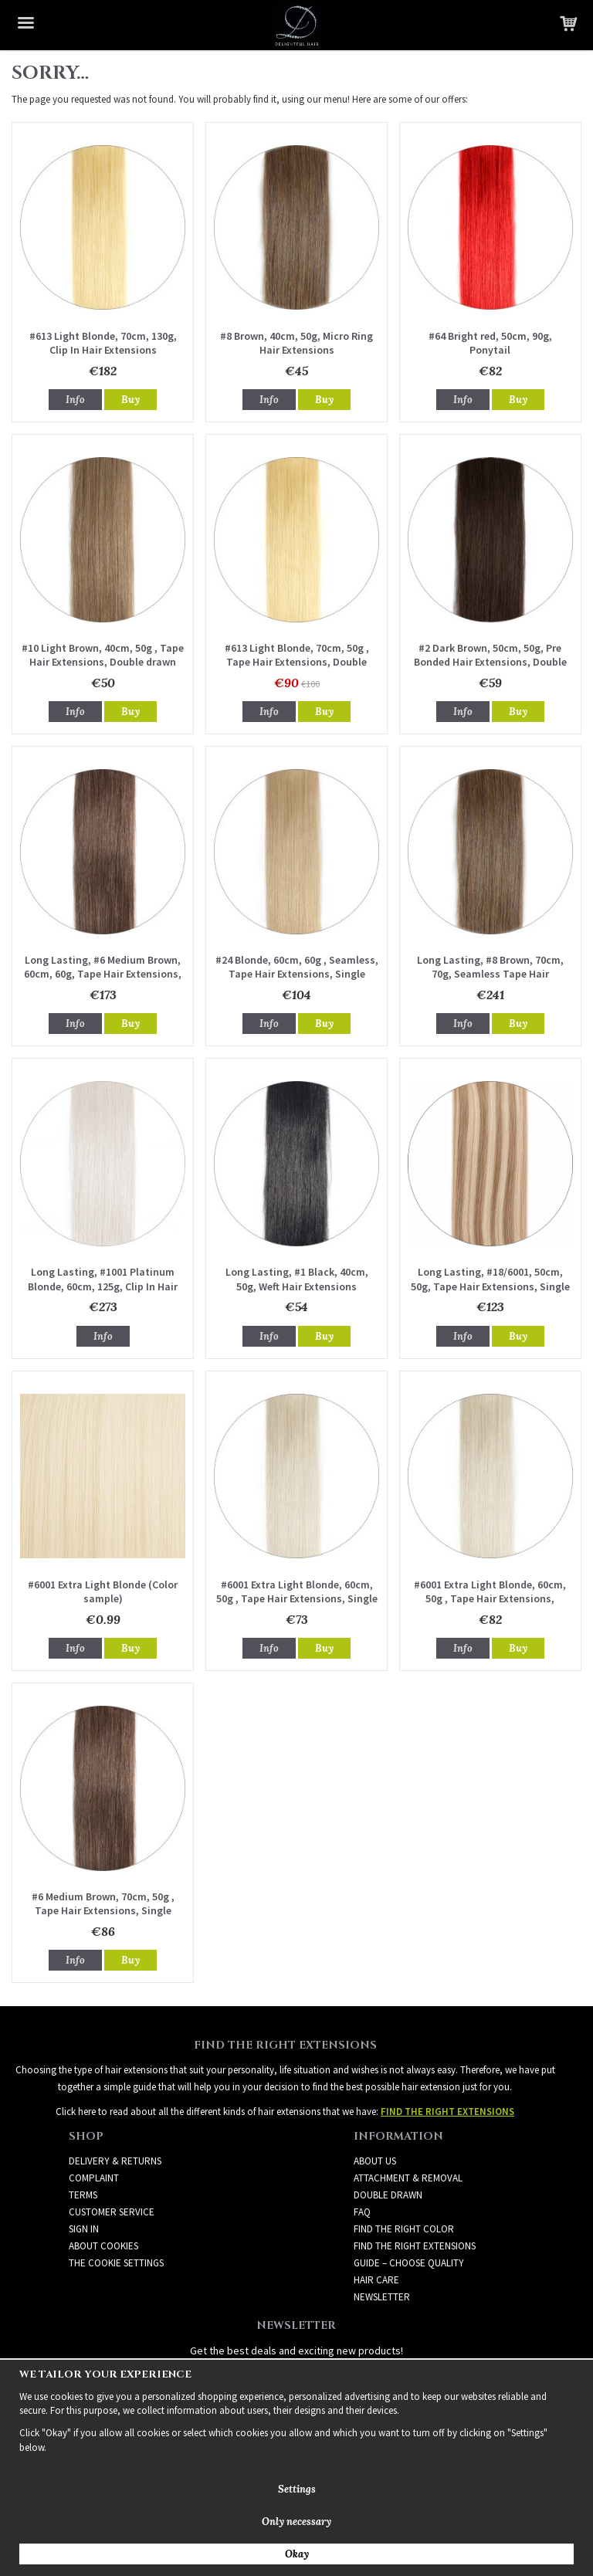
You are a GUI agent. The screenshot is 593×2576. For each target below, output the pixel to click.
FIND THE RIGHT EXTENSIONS (415, 2245)
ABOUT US (375, 2161)
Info (75, 399)
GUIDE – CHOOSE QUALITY (409, 2262)
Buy (130, 399)
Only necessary (296, 2521)
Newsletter (382, 2296)
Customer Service (111, 2211)
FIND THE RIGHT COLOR (404, 2228)
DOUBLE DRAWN (388, 2194)
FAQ (362, 2211)
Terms (83, 2194)
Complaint (94, 2178)
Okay (297, 2554)
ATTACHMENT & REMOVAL (408, 2178)
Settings (297, 2489)
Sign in (84, 2228)
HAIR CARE (376, 2279)
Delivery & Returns (115, 2161)
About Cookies (103, 2245)
